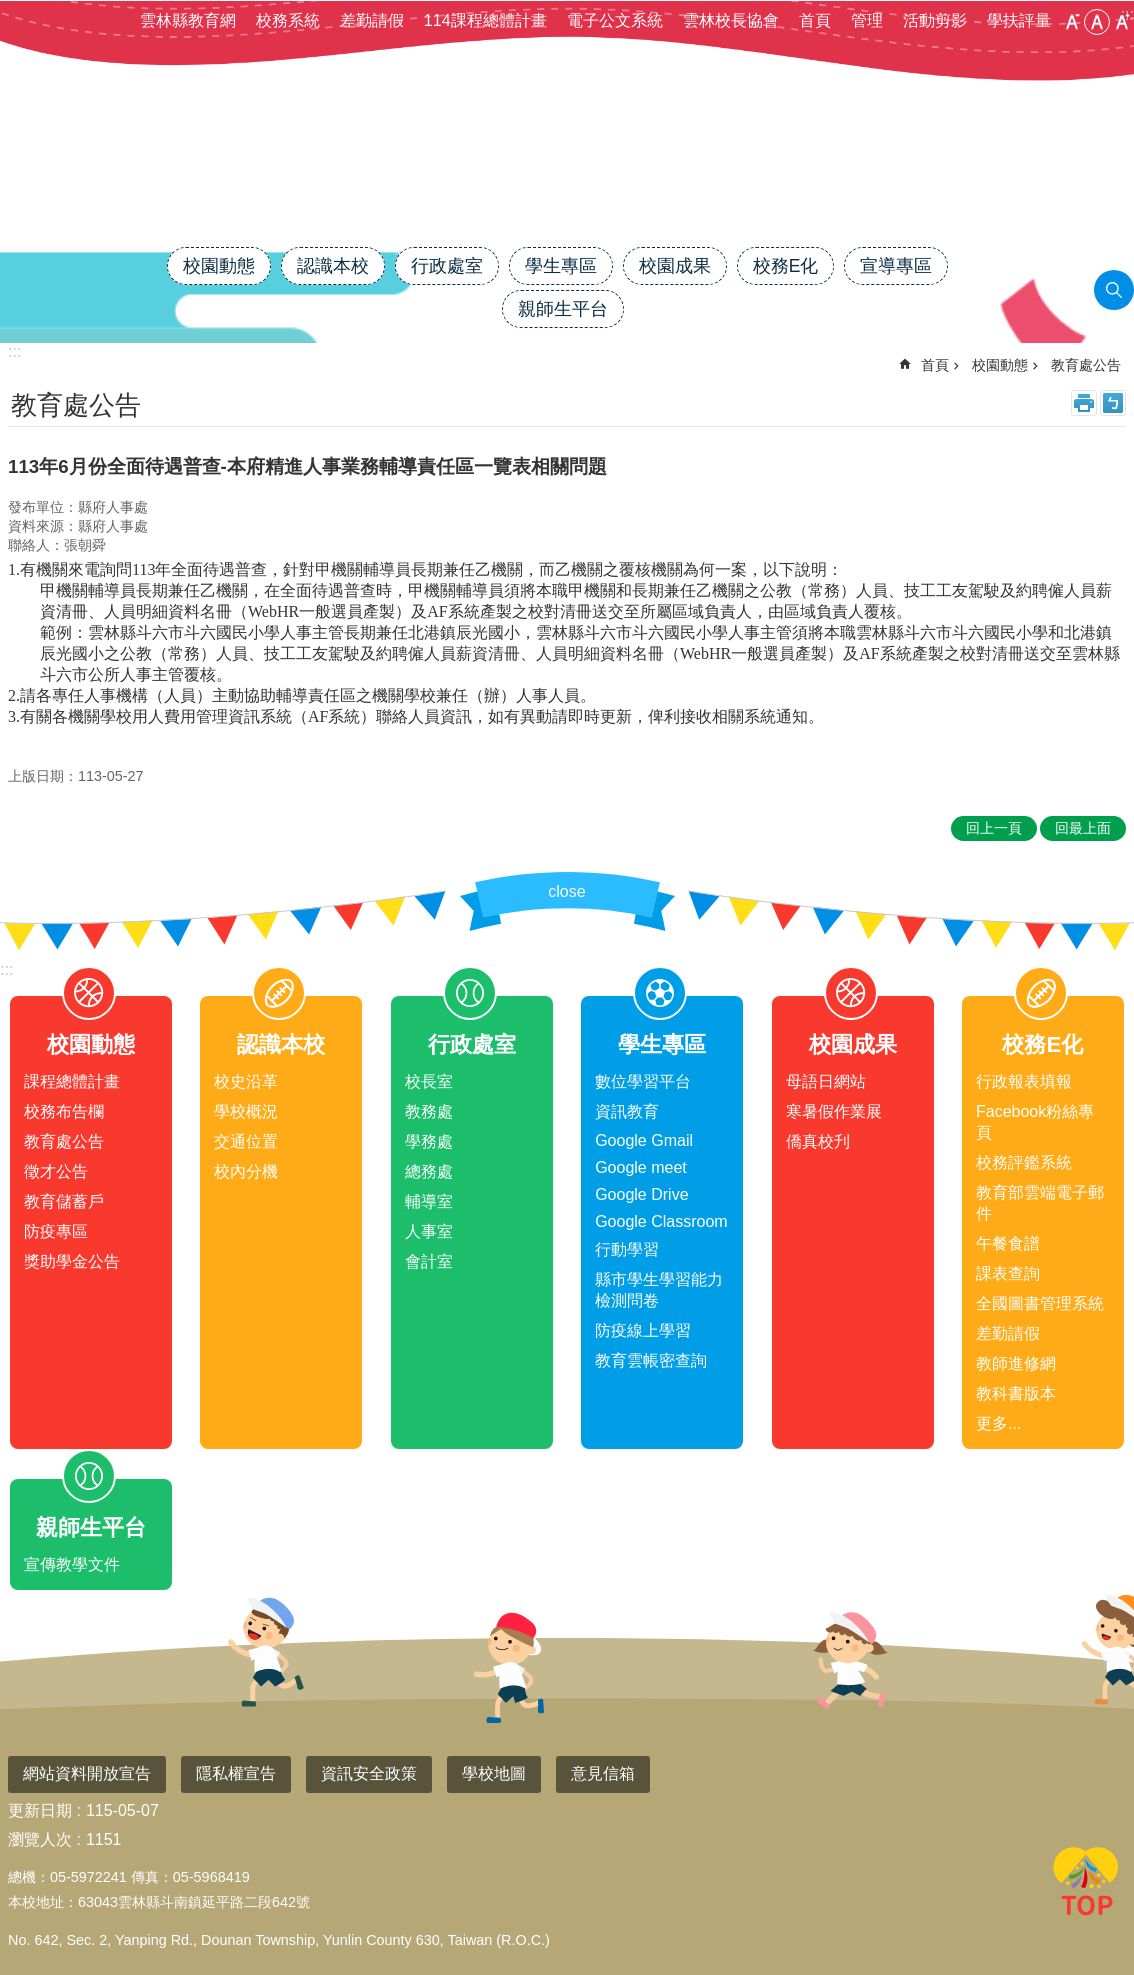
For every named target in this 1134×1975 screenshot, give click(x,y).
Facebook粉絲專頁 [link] (1035, 1122)
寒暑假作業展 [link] (834, 1111)
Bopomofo (1113, 403)
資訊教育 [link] (627, 1111)
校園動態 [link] (219, 266)
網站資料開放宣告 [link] (87, 1773)
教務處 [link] (429, 1111)
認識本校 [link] (333, 266)
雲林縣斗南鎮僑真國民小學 (567, 177)
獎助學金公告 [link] (72, 1261)
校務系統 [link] (288, 20)
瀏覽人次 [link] (40, 1839)
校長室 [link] (429, 1081)
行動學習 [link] (627, 1249)
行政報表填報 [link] (1024, 1081)
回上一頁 (994, 828)
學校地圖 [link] (494, 1773)
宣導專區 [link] (896, 266)
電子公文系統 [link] (615, 20)
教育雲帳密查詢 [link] (651, 1360)
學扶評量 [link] (1019, 20)
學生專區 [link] (561, 266)
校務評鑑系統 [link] (1024, 1162)
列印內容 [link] (1084, 403)
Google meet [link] (641, 1167)
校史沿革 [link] (246, 1081)
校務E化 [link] (786, 266)
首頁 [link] (815, 20)
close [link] (566, 891)
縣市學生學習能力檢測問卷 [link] (659, 1290)
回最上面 (1086, 1885)
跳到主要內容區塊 (10, 10)
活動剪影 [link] (935, 20)
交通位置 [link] (246, 1141)
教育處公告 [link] (1086, 365)
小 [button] (1072, 22)
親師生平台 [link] (563, 309)
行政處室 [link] (447, 266)
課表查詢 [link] (1008, 1273)
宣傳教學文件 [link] (72, 1564)
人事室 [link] (429, 1231)
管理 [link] (867, 20)
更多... (998, 1423)
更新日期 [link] (40, 1810)
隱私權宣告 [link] (236, 1773)
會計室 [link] (429, 1261)
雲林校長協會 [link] (731, 20)
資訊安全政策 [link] (369, 1773)
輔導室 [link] (429, 1201)
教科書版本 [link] (1016, 1393)
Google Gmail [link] (644, 1140)
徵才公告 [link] (56, 1171)
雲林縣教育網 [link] (188, 20)
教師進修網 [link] (1016, 1363)
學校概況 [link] (246, 1111)
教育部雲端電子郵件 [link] (1040, 1203)
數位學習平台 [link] (643, 1081)
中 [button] (1097, 22)
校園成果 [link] (675, 266)
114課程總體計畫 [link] (485, 20)
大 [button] (1122, 22)
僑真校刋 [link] (818, 1141)
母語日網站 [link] (826, 1081)
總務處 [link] (429, 1171)
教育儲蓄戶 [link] (64, 1201)
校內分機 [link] (246, 1171)
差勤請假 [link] (372, 20)
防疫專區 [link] (56, 1231)
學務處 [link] (429, 1141)
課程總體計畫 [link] (72, 1081)
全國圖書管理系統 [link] (1040, 1303)
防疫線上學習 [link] (643, 1330)
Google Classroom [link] (661, 1221)
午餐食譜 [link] (1008, 1243)
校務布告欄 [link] (64, 1111)
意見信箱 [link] (603, 1773)
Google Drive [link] (641, 1194)
